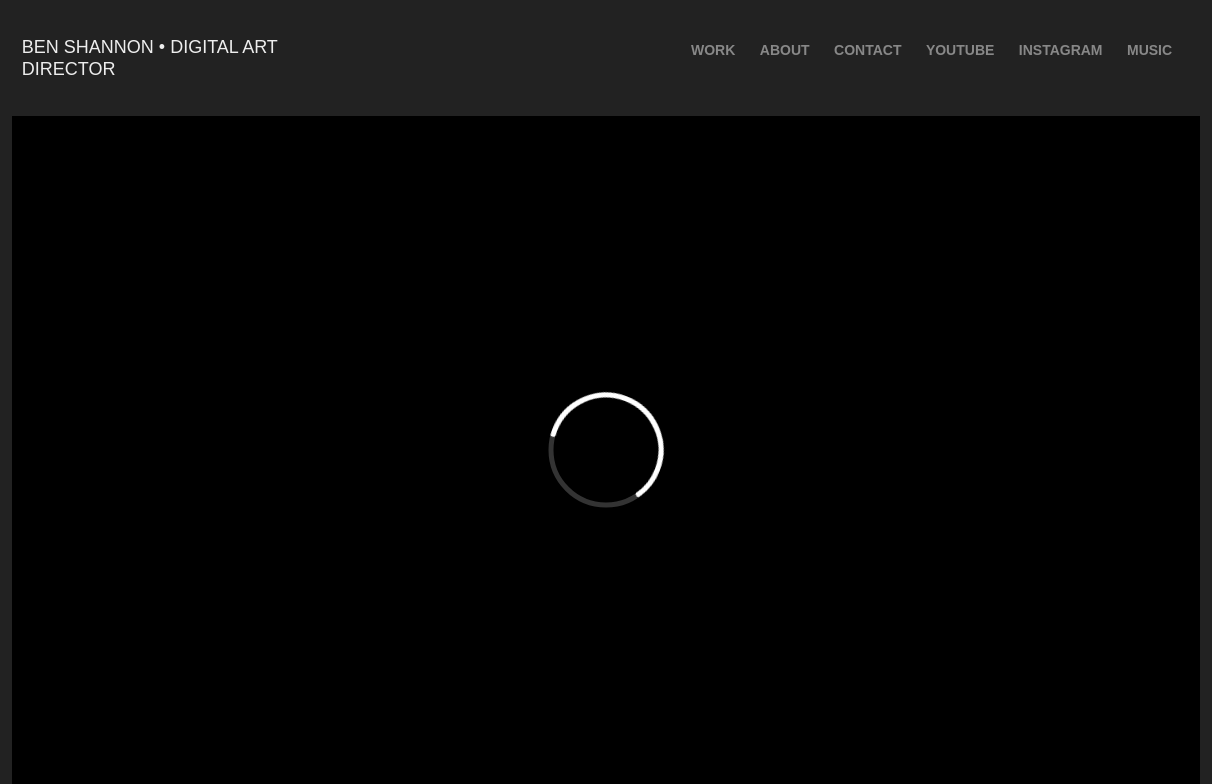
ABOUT (785, 50)
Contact (867, 50)
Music (1149, 50)
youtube (960, 50)
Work (713, 50)
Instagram (1061, 50)
